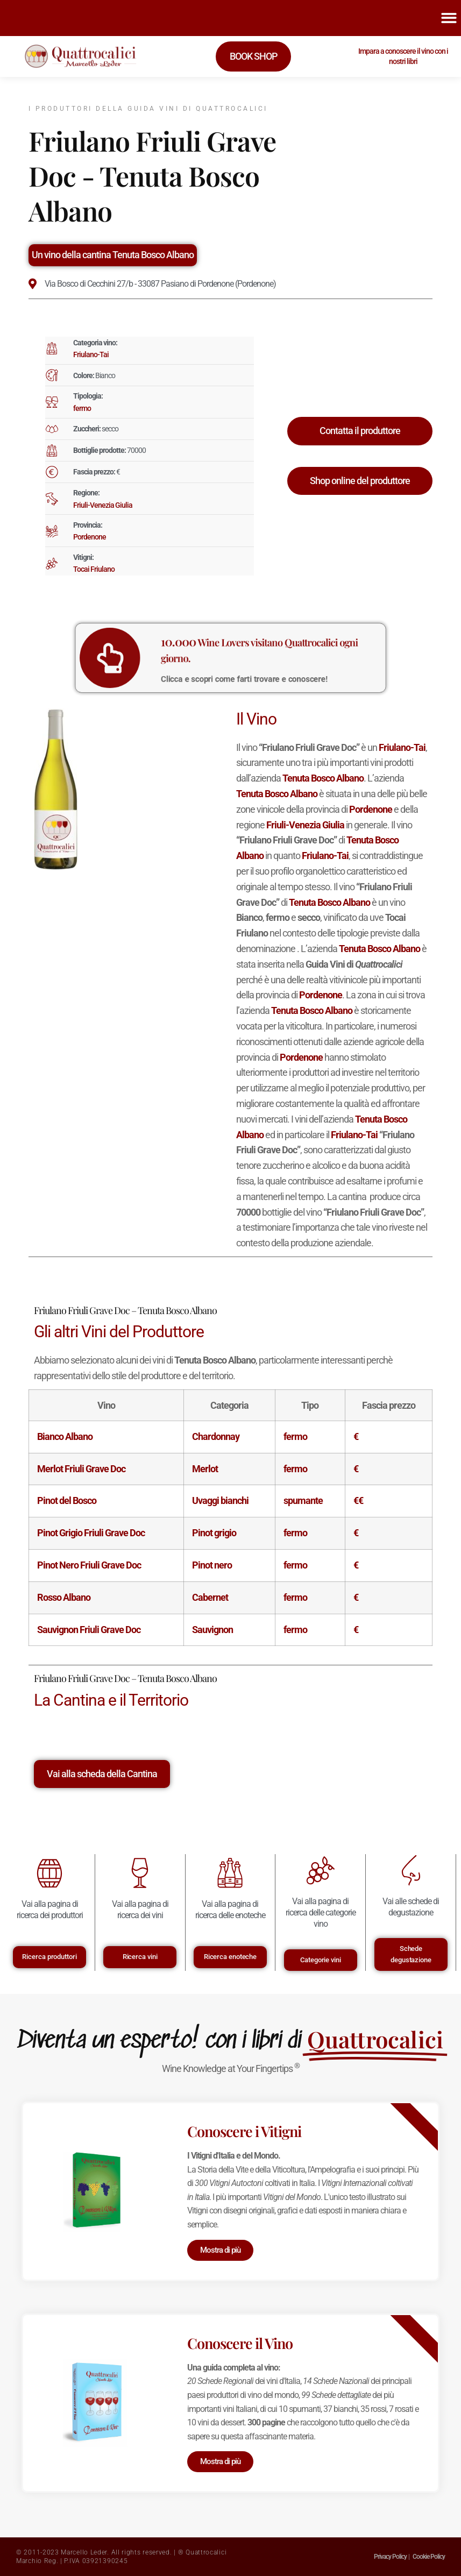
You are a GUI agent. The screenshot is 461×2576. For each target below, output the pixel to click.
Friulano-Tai (91, 354)
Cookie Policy (429, 2556)
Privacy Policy (390, 2556)
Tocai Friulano (94, 569)
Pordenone (89, 537)
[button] (449, 18)
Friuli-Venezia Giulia (102, 505)
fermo (82, 408)
